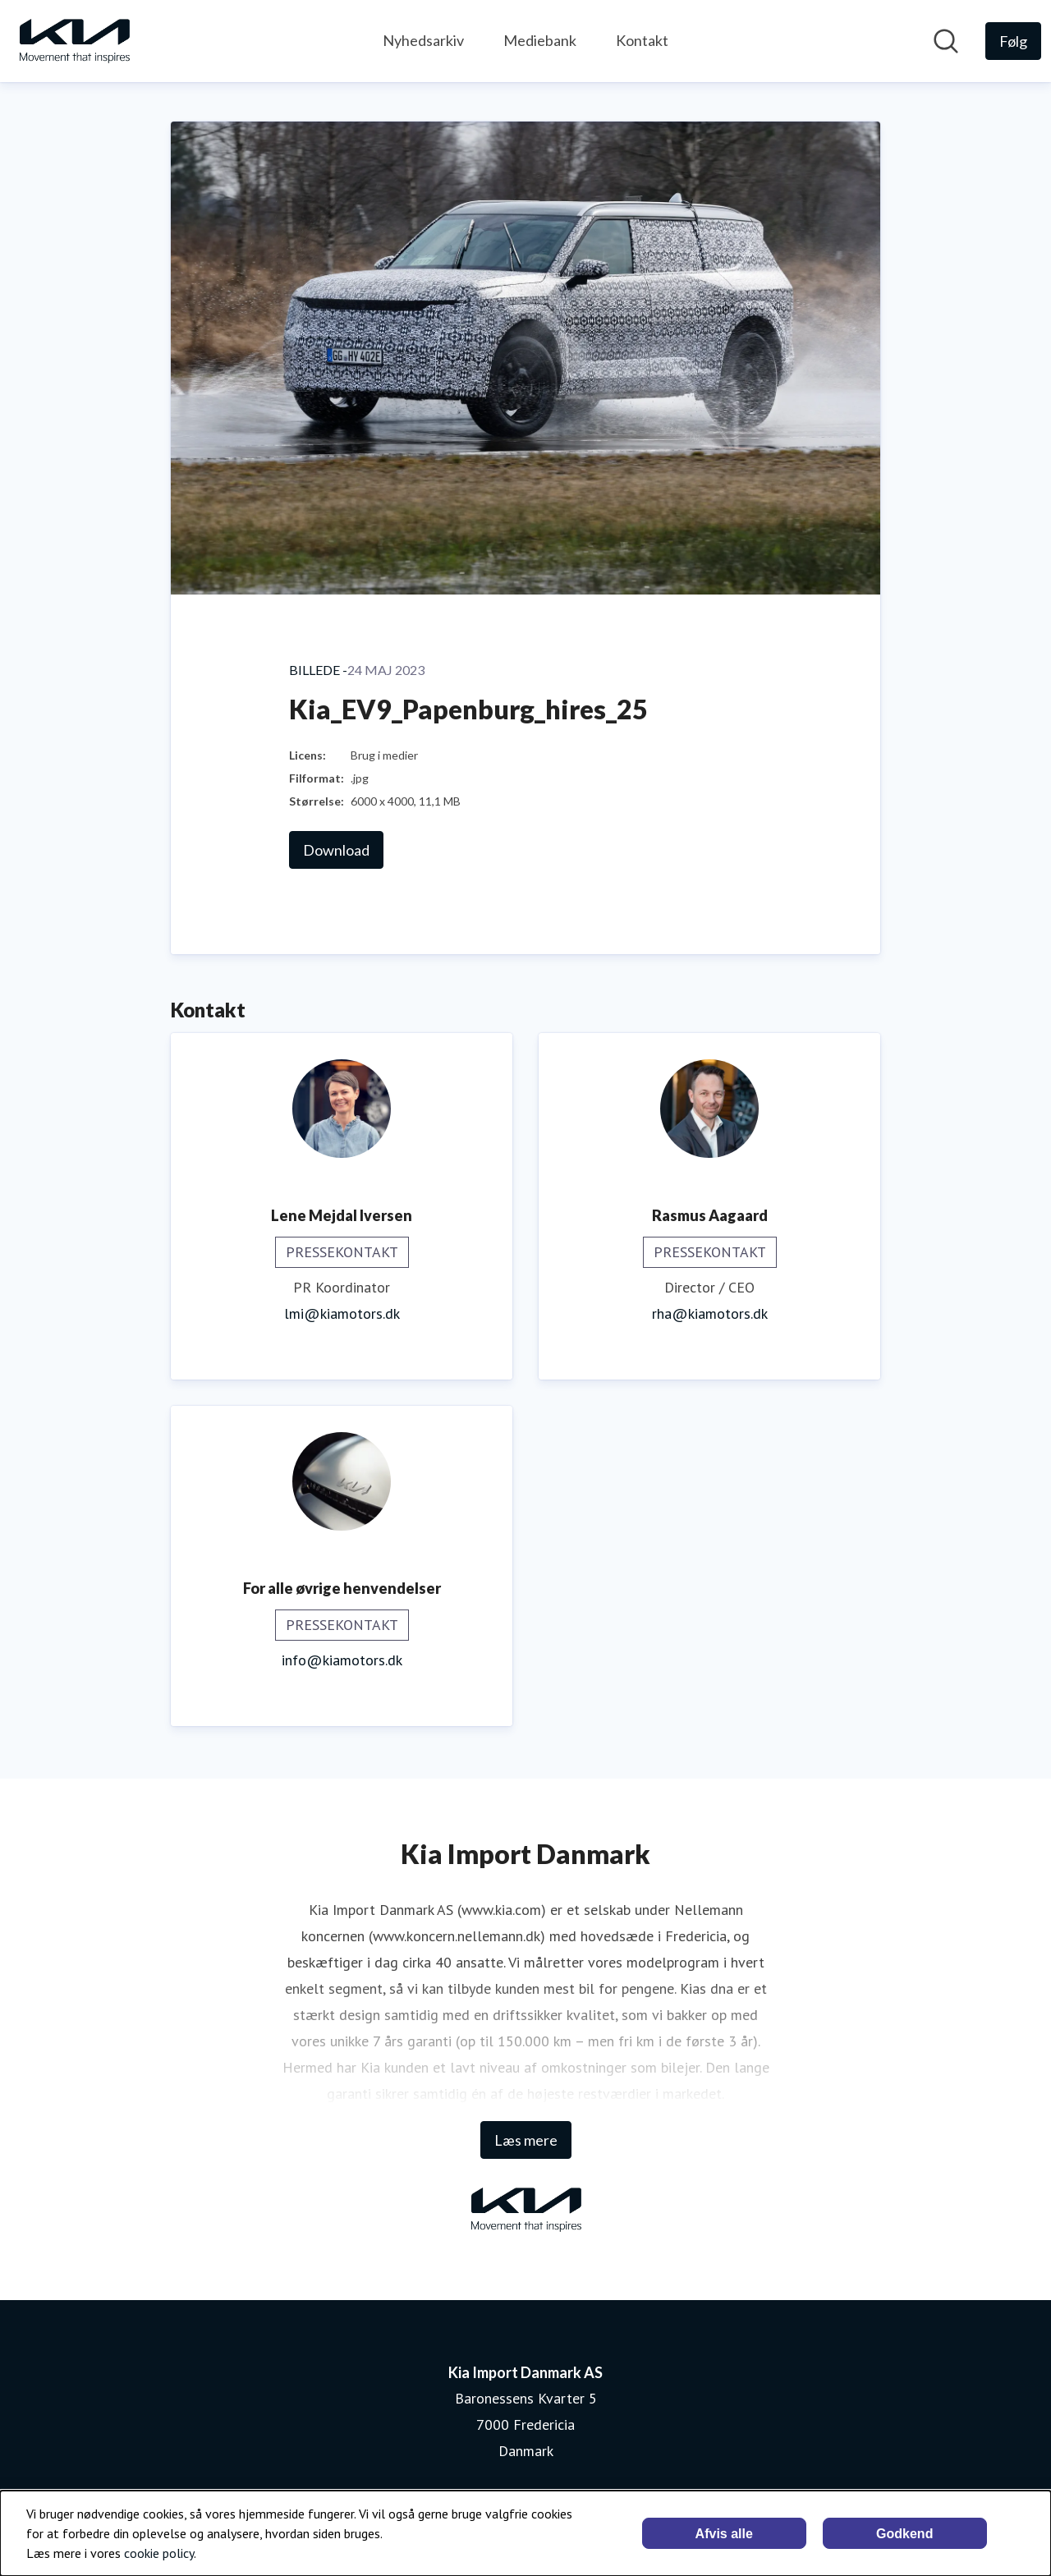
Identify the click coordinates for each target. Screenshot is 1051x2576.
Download (336, 850)
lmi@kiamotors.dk (342, 1313)
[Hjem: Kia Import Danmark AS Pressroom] (74, 41)
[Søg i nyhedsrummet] (946, 41)
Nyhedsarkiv (423, 40)
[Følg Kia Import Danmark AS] (1013, 41)
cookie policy (159, 2553)
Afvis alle (724, 2534)
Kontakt (642, 40)
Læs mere (526, 2140)
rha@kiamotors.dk (710, 1313)
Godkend (904, 2534)
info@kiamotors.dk (342, 1660)
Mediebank (539, 40)
